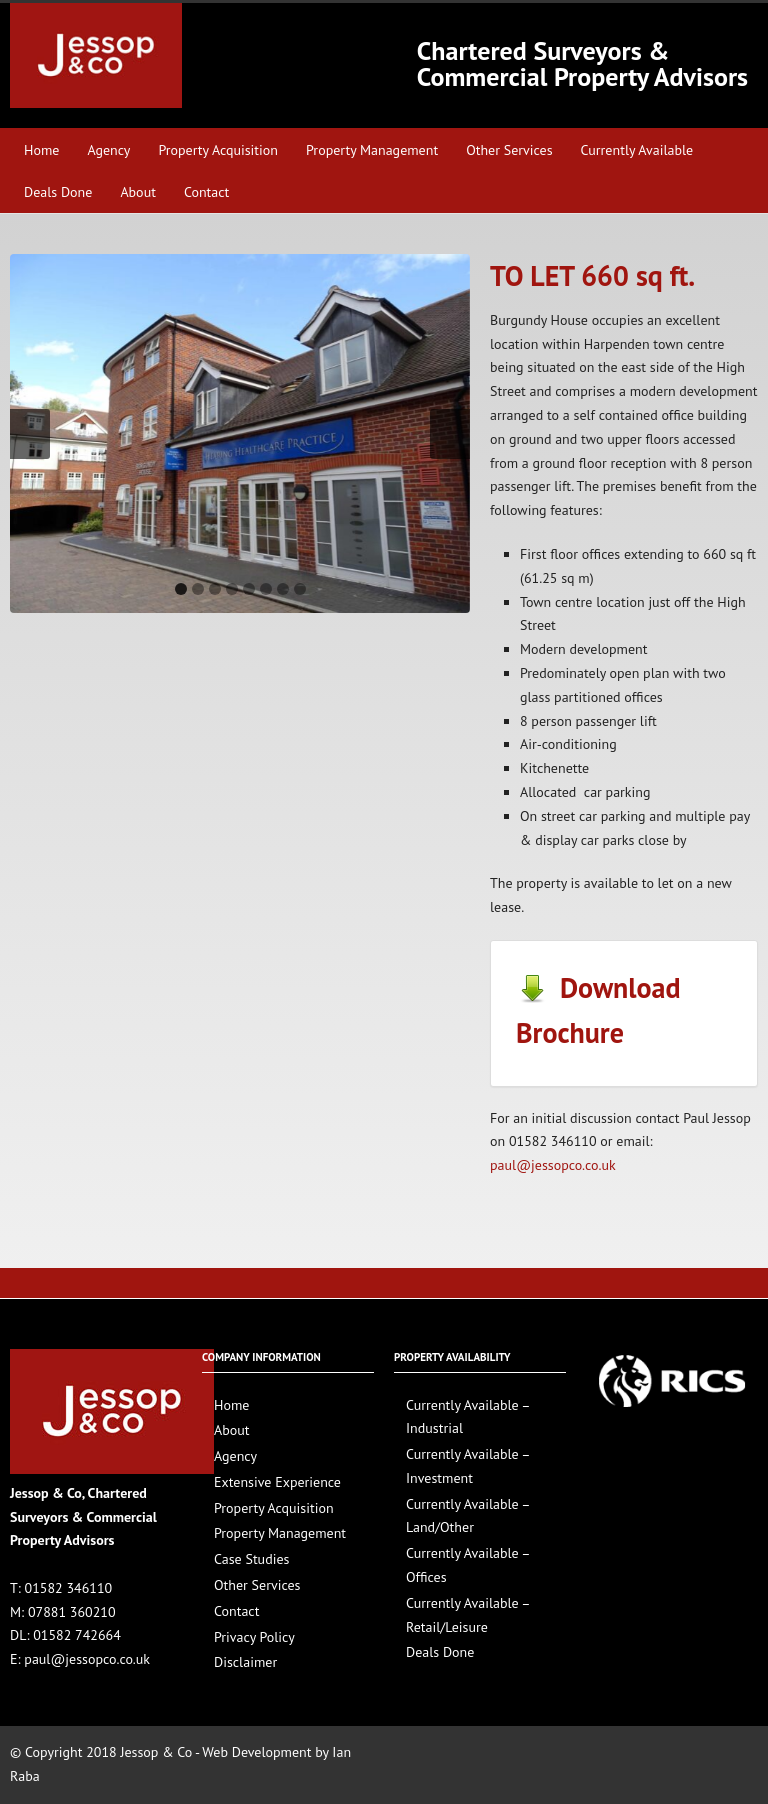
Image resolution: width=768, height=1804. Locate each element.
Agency (108, 150)
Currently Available (637, 150)
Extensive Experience (277, 1482)
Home (41, 150)
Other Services (509, 150)
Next (450, 434)
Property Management (372, 150)
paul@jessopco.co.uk (553, 1165)
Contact (206, 192)
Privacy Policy (254, 1637)
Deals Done (58, 192)
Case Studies (251, 1559)
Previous (30, 434)
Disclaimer (245, 1662)
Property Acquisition (218, 150)
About (138, 192)
